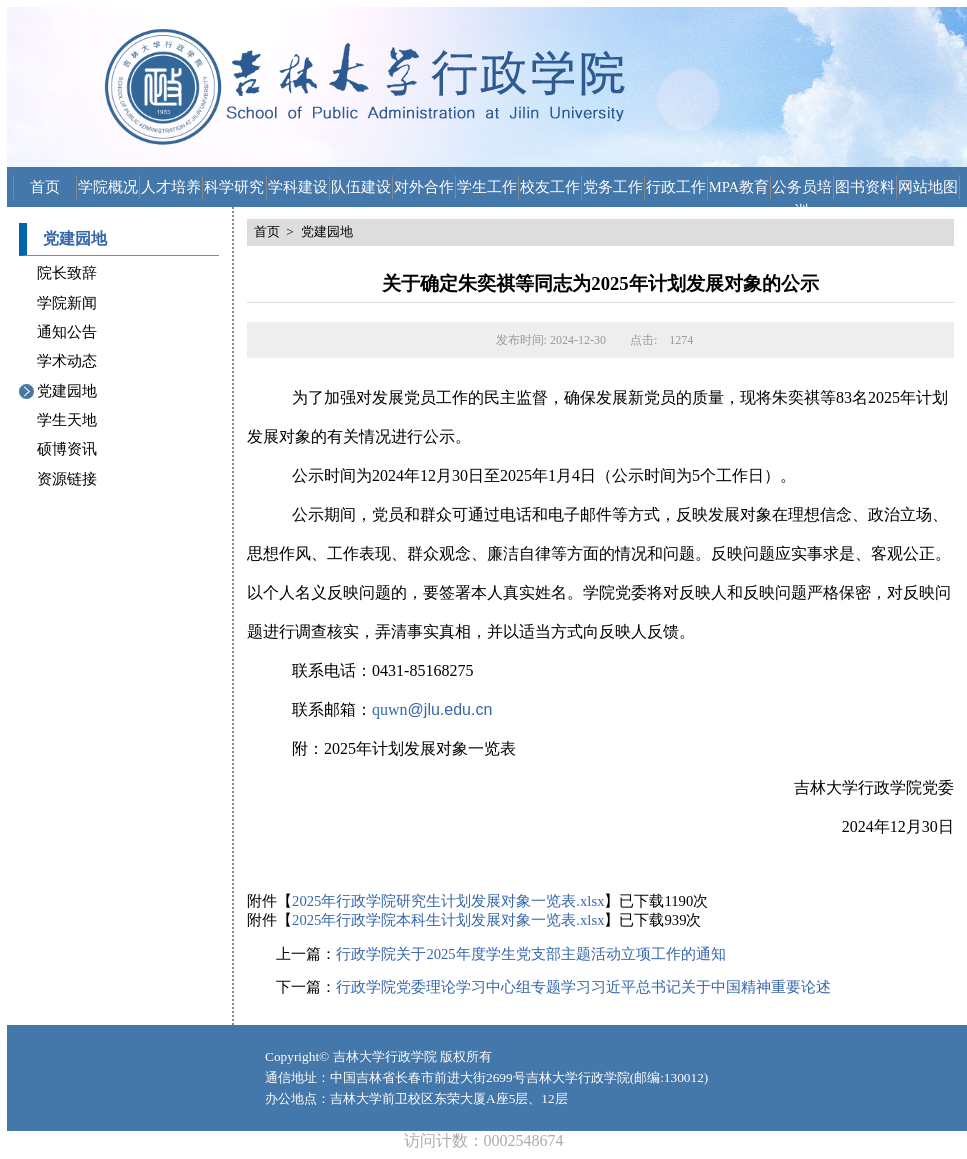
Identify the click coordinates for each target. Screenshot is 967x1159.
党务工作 (613, 187)
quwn (390, 709)
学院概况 (108, 187)
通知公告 (67, 332)
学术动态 (67, 361)
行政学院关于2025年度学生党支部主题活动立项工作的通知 (530, 954)
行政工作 (676, 187)
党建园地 (67, 391)
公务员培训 (802, 189)
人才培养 (171, 187)
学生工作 (487, 187)
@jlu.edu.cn (450, 709)
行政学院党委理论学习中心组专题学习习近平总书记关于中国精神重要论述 (583, 987)
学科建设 (298, 187)
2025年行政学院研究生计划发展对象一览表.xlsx (448, 901)
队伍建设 (361, 187)
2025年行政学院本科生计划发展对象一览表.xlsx (448, 920)
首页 (45, 187)
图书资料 (865, 187)
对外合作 (424, 187)
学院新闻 (67, 303)
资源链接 (67, 479)
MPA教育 (739, 187)
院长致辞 (67, 273)
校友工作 (550, 187)
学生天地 (67, 420)
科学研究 (234, 187)
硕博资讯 (67, 449)
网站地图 (928, 187)
